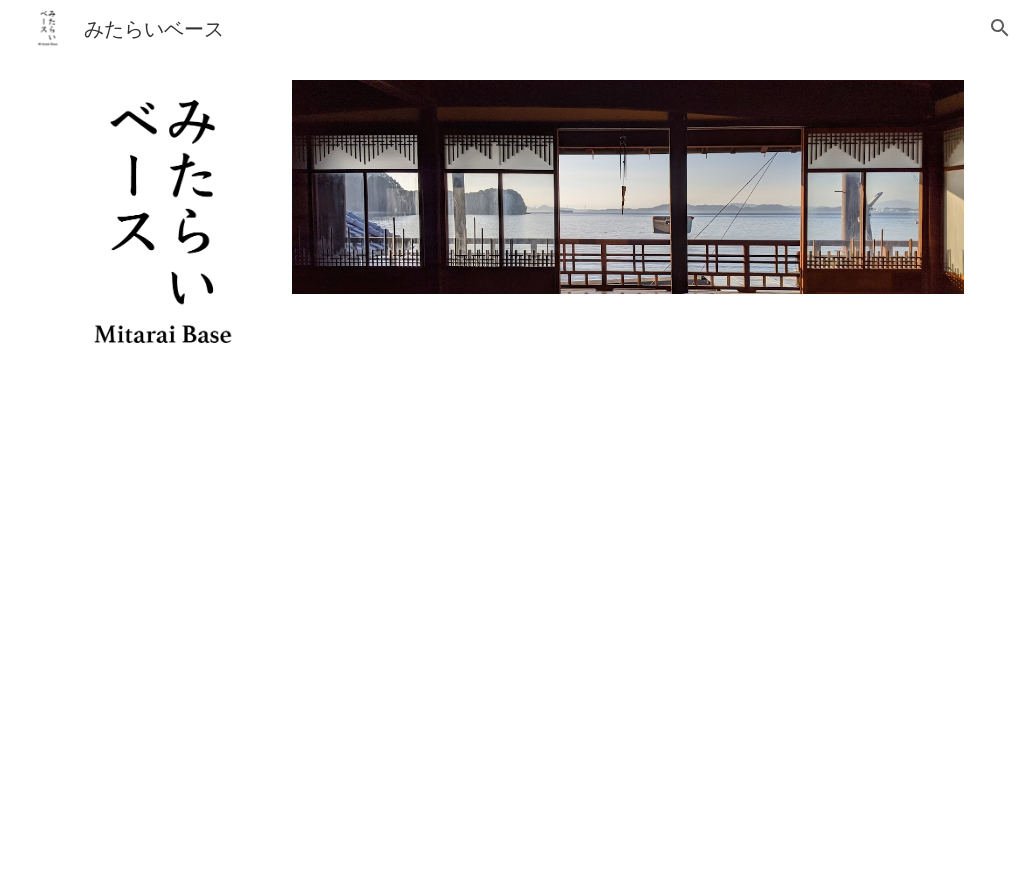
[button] (1000, 28)
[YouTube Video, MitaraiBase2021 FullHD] (511, 635)
